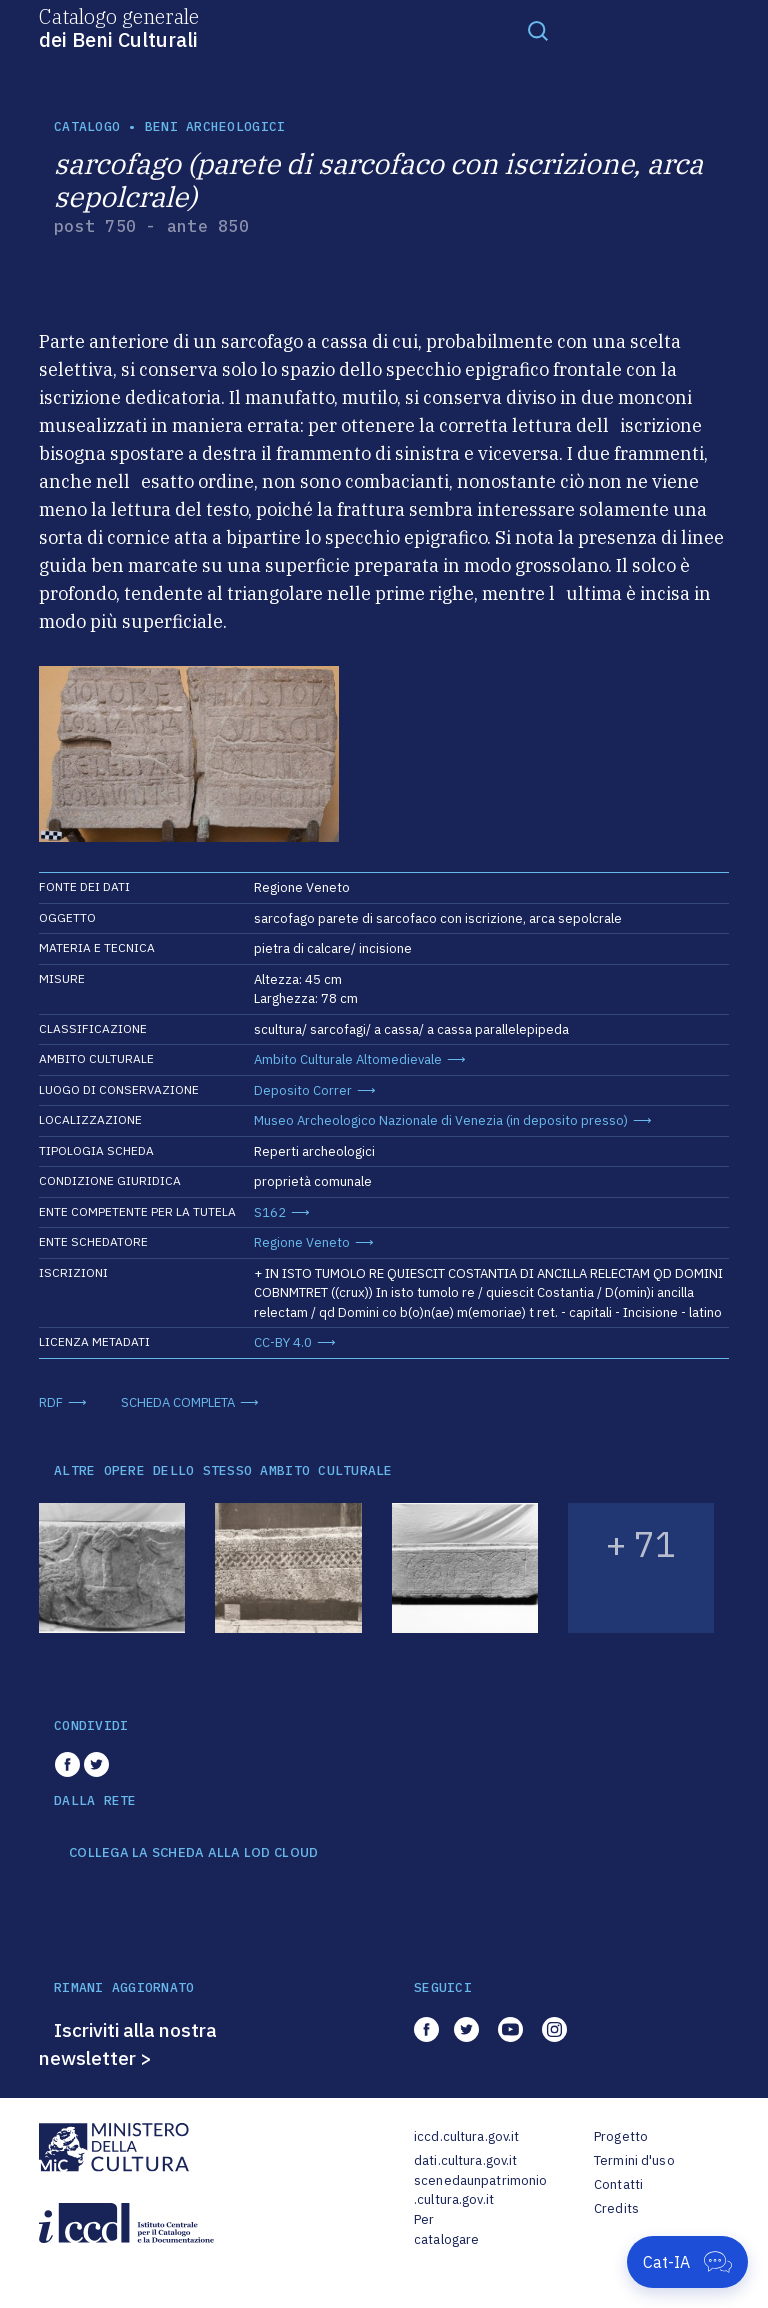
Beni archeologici (215, 126)
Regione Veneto (302, 1242)
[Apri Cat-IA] (687, 2262)
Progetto (621, 2136)
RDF (51, 1402)
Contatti (618, 2184)
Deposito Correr (303, 1090)
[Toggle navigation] (538, 30)
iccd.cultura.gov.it (466, 2136)
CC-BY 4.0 (283, 1342)
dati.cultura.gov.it (465, 2160)
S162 (270, 1212)
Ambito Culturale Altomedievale (348, 1059)
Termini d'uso (634, 2160)
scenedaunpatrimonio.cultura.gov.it (480, 2190)
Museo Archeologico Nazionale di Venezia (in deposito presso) (441, 1120)
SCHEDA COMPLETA (178, 1402)
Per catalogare (446, 2229)
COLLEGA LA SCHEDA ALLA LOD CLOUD (193, 1853)
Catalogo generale (119, 27)
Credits (616, 2208)
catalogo (87, 126)
